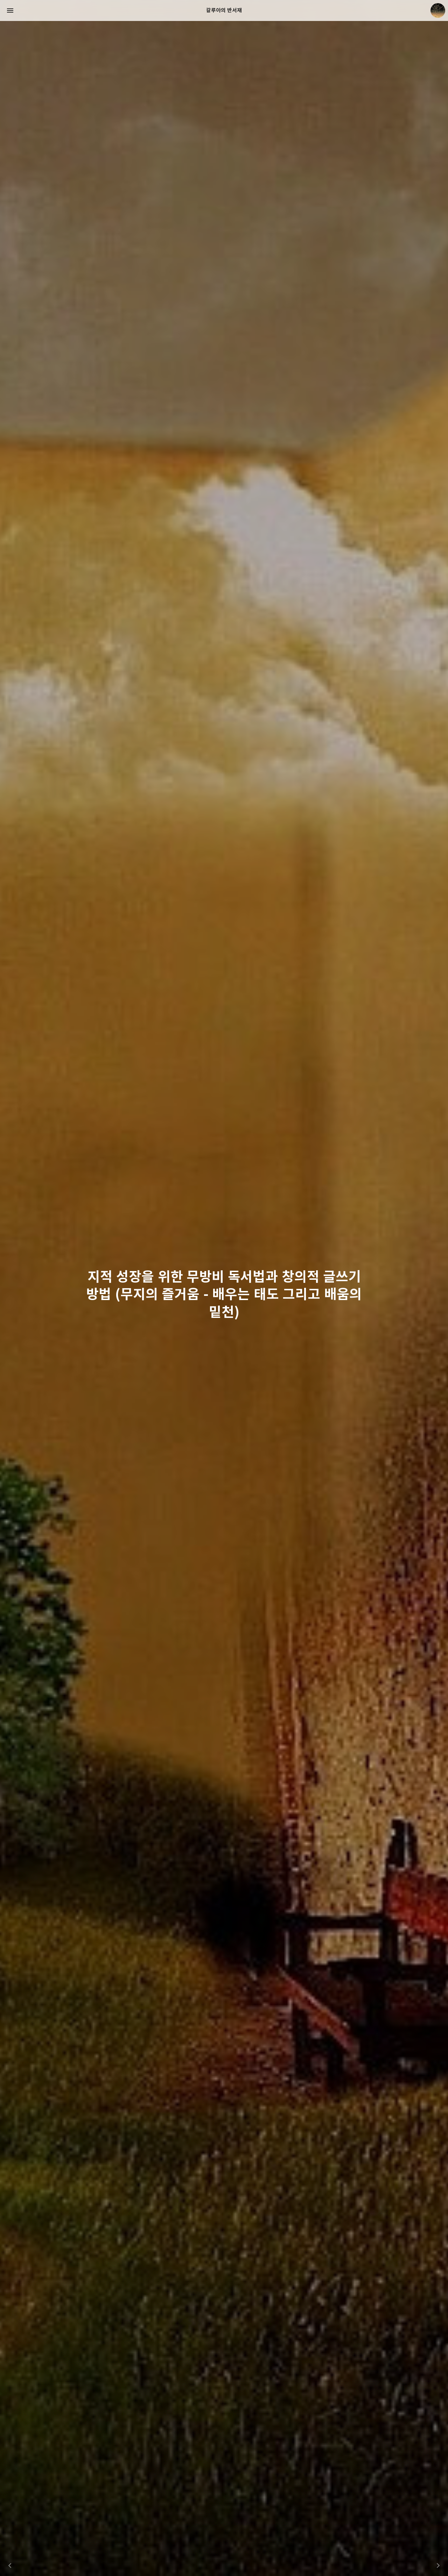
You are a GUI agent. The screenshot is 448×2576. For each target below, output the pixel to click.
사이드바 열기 (10, 10)
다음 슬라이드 (437, 2565)
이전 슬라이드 (10, 2565)
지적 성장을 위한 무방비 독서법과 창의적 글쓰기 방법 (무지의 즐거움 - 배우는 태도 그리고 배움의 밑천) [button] (224, 1298)
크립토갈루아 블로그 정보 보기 (437, 10)
